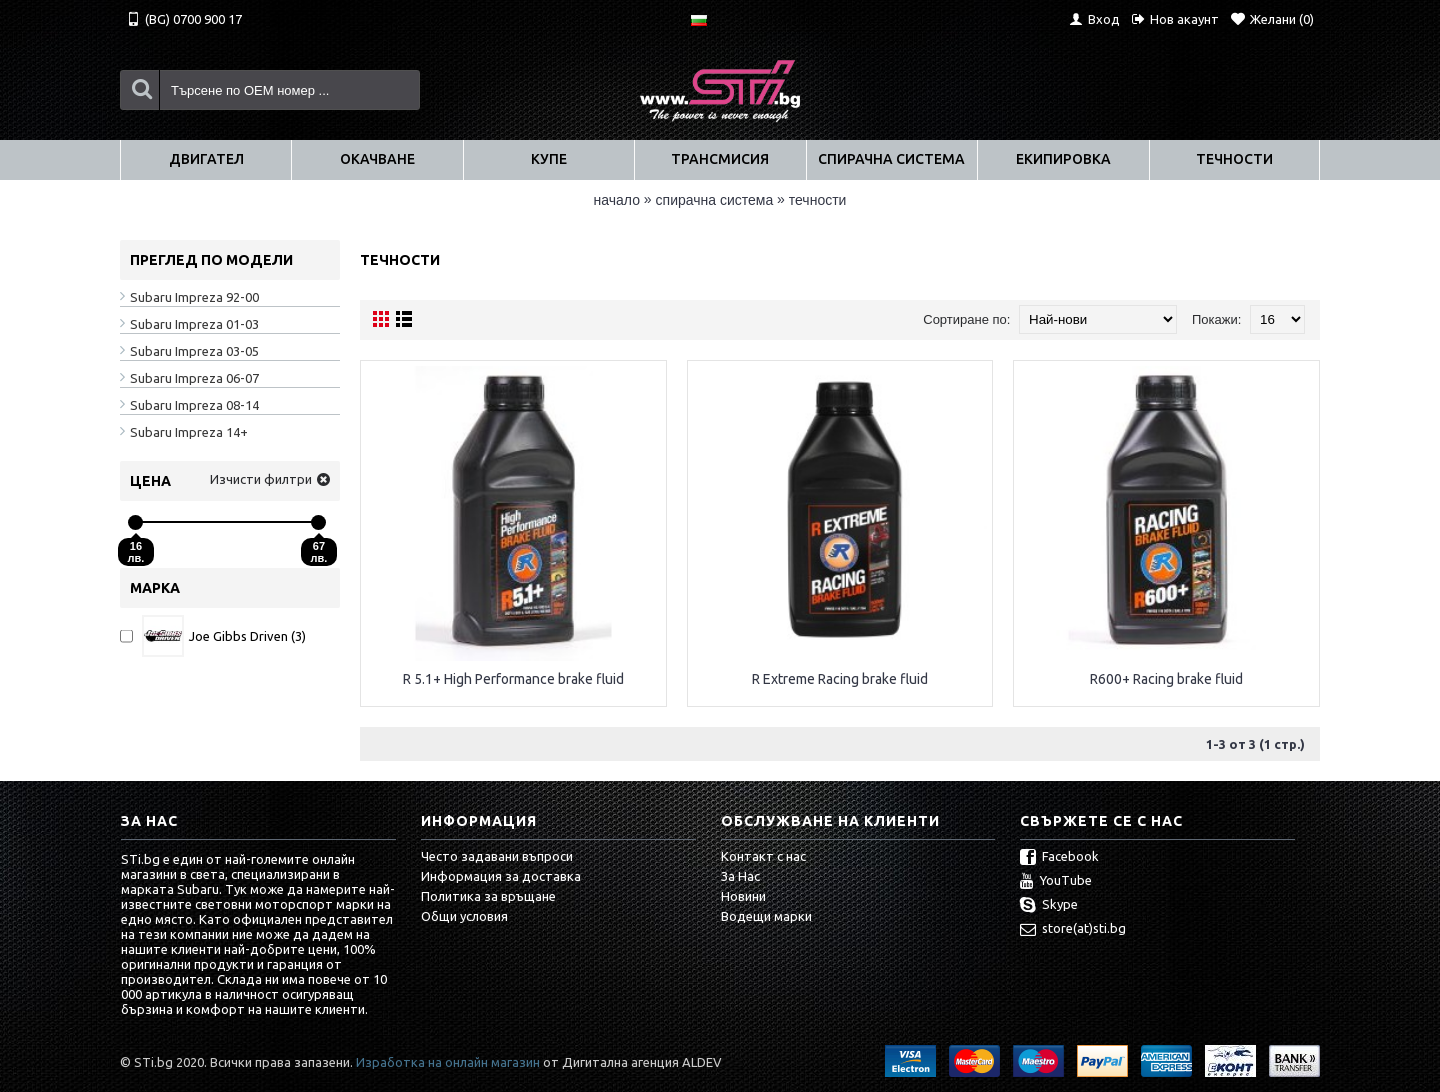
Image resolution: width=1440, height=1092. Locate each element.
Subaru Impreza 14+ (189, 432)
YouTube (1056, 882)
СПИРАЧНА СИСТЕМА (715, 200)
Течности (818, 200)
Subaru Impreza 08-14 (194, 405)
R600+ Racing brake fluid (1166, 679)
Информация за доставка (501, 876)
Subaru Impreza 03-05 (194, 351)
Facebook (1059, 858)
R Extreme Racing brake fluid (840, 679)
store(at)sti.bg (1073, 930)
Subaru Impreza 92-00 (194, 297)
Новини (743, 896)
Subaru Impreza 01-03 (194, 324)
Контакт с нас (763, 856)
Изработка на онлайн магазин (448, 1062)
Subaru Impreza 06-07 (194, 378)
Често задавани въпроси (497, 856)
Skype (1049, 906)
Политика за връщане (488, 896)
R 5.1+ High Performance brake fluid (513, 679)
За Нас (740, 876)
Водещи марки (766, 916)
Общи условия (464, 916)
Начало (617, 200)
